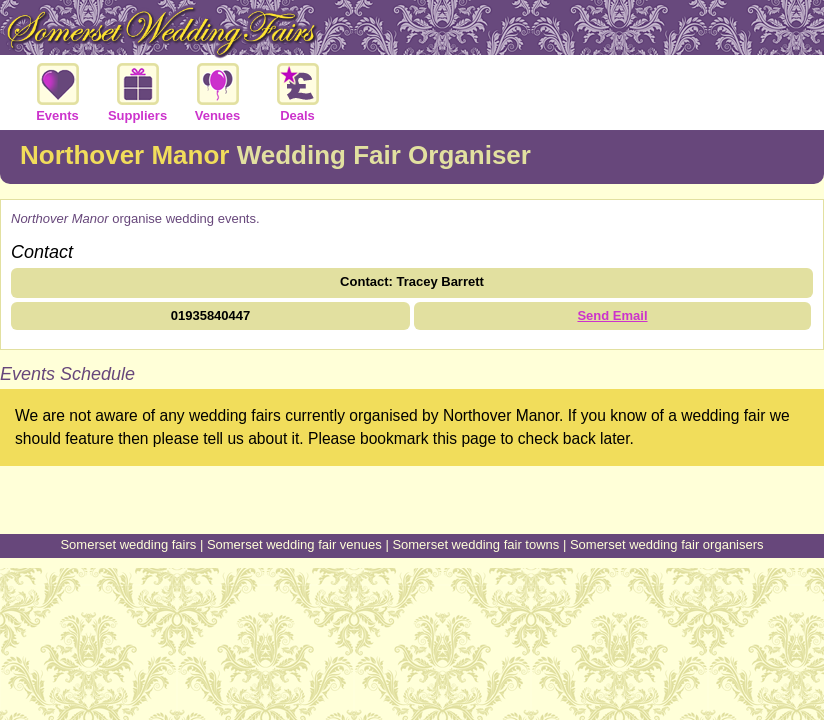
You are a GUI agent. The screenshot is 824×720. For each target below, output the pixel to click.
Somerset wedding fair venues (294, 544)
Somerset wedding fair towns (475, 544)
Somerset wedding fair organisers (667, 544)
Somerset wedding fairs (128, 544)
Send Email (612, 315)
